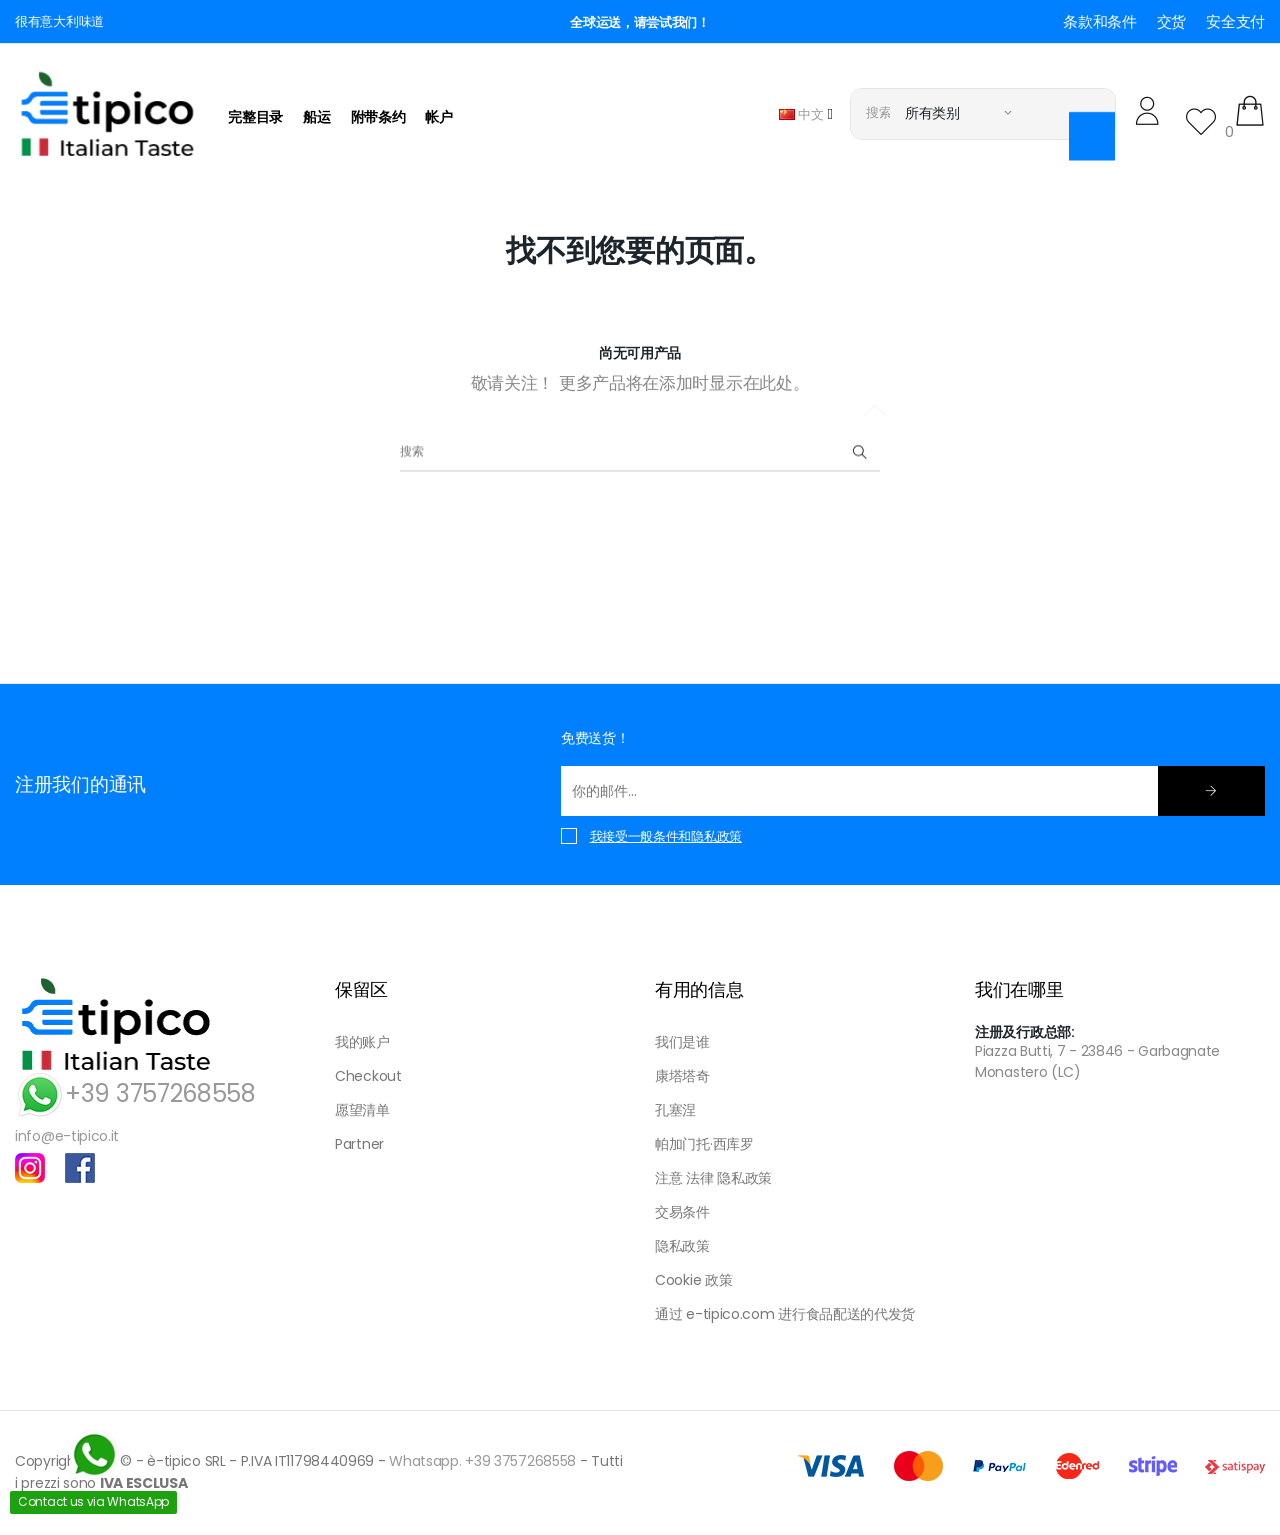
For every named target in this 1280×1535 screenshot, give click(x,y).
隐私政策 (682, 1246)
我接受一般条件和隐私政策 (666, 836)
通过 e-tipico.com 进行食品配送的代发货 (785, 1314)
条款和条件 (1100, 21)
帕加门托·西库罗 (704, 1144)
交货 (1171, 21)
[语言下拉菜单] (806, 113)
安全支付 (1235, 21)
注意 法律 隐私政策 (713, 1178)
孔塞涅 (675, 1110)
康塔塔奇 (682, 1076)
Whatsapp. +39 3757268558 (482, 1461)
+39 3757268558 (135, 1093)
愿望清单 (362, 1110)
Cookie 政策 (693, 1280)
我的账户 (362, 1042)
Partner (359, 1144)
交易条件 (682, 1212)
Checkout (368, 1076)
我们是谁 (682, 1042)
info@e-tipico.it (67, 1136)
